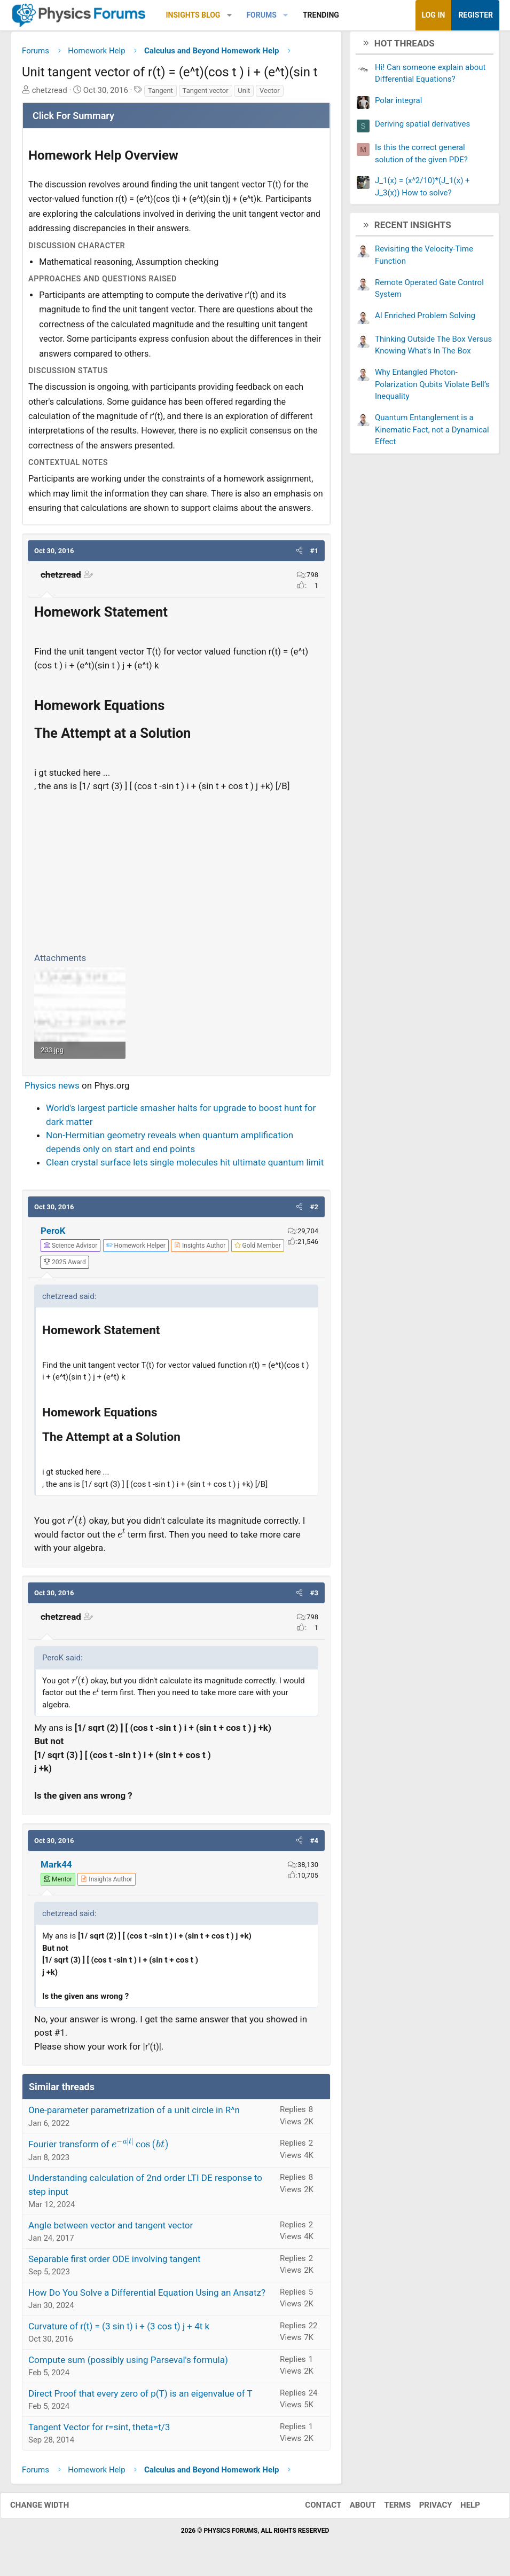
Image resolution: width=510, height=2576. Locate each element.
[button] (229, 15)
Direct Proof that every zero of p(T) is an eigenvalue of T (140, 2397)
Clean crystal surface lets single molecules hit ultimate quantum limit (185, 1166)
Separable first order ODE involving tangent (114, 2262)
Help (459, 2509)
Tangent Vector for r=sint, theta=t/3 (99, 2430)
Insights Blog (193, 15)
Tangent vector (206, 94)
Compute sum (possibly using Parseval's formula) (128, 2363)
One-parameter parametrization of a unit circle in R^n (134, 2114)
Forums (261, 15)
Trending (321, 15)
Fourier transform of (98, 2148)
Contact (312, 2509)
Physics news (52, 1089)
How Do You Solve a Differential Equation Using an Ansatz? (146, 2296)
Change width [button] (50, 2509)
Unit (244, 94)
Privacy (425, 2509)
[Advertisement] (176, 874)
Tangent (160, 94)
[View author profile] (199, 1249)
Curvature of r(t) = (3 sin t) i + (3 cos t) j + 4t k (118, 2330)
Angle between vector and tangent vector (110, 2229)
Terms (386, 2509)
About (352, 2509)
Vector (270, 94)
